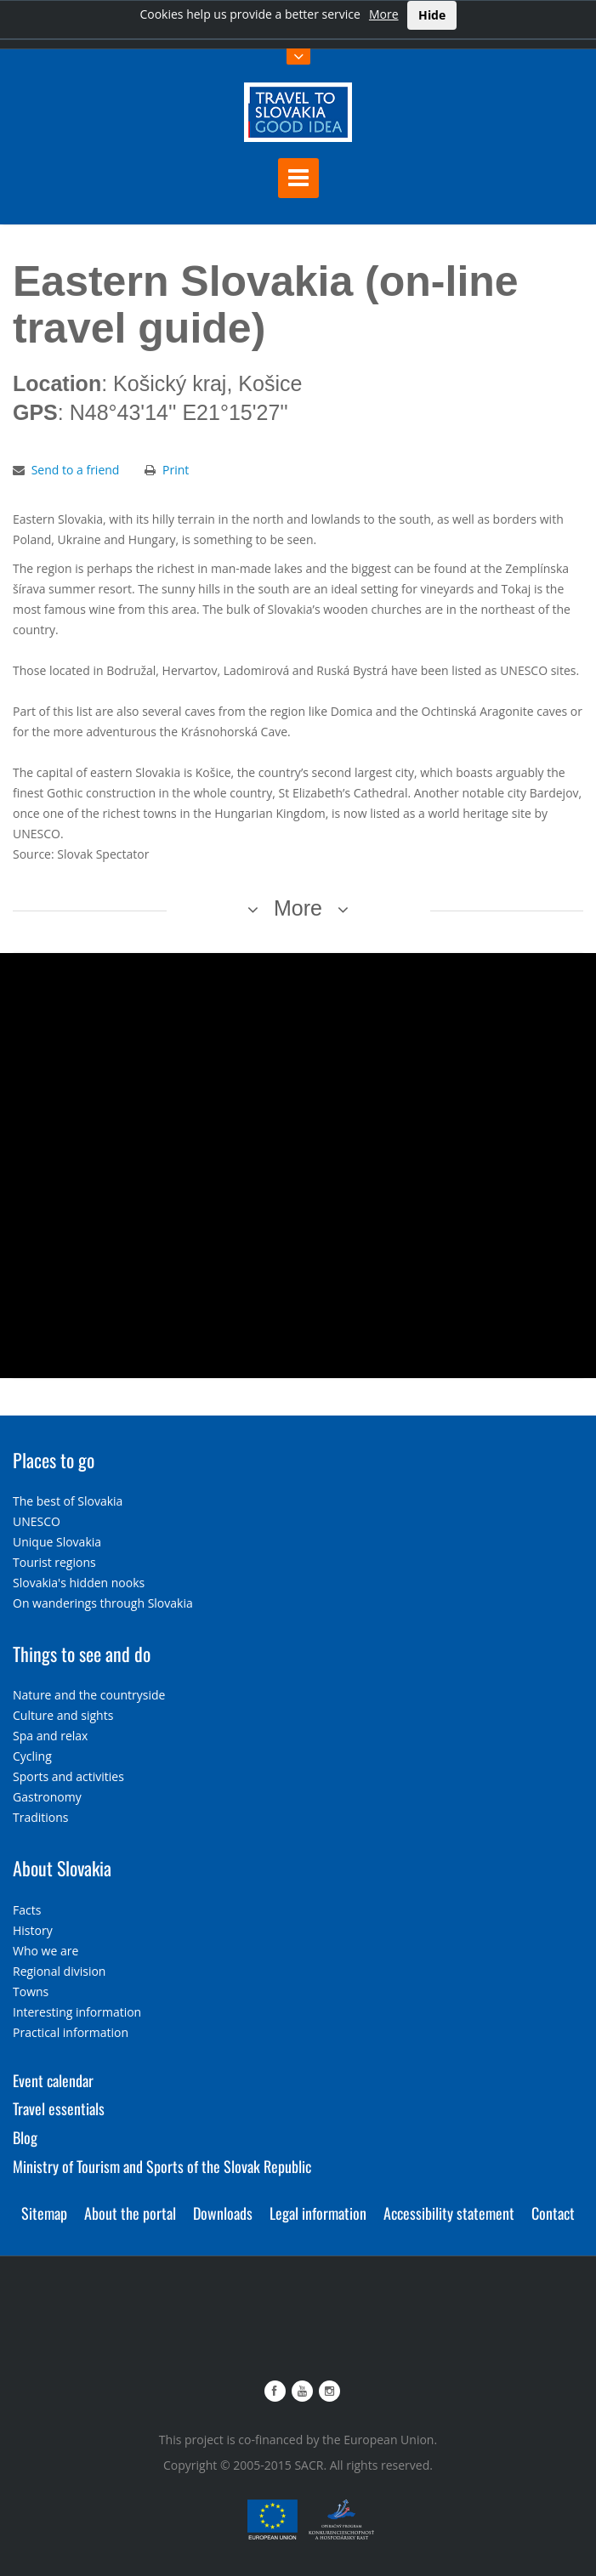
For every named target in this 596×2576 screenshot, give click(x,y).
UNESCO (36, 1521)
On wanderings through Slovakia (103, 1603)
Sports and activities (68, 1776)
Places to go (53, 1459)
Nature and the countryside (89, 1695)
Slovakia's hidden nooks (79, 1583)
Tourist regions (54, 1562)
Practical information (70, 2032)
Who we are (45, 1951)
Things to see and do (81, 1653)
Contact (553, 2213)
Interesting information (77, 2012)
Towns (30, 1991)
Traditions (41, 1817)
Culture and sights (63, 1715)
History (33, 1930)
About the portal (130, 2213)
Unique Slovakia (57, 1542)
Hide (432, 15)
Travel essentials (59, 2108)
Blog (25, 2137)
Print (175, 470)
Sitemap (44, 2213)
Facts (27, 1910)
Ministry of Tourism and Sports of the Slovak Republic (162, 2166)
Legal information (318, 2213)
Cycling (32, 1756)
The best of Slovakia (67, 1501)
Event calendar (53, 2080)
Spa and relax (50, 1736)
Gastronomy (47, 1797)
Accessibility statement (448, 2213)
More (384, 14)
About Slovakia (62, 1867)
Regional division (59, 1971)
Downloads (223, 2213)
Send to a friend (75, 470)
